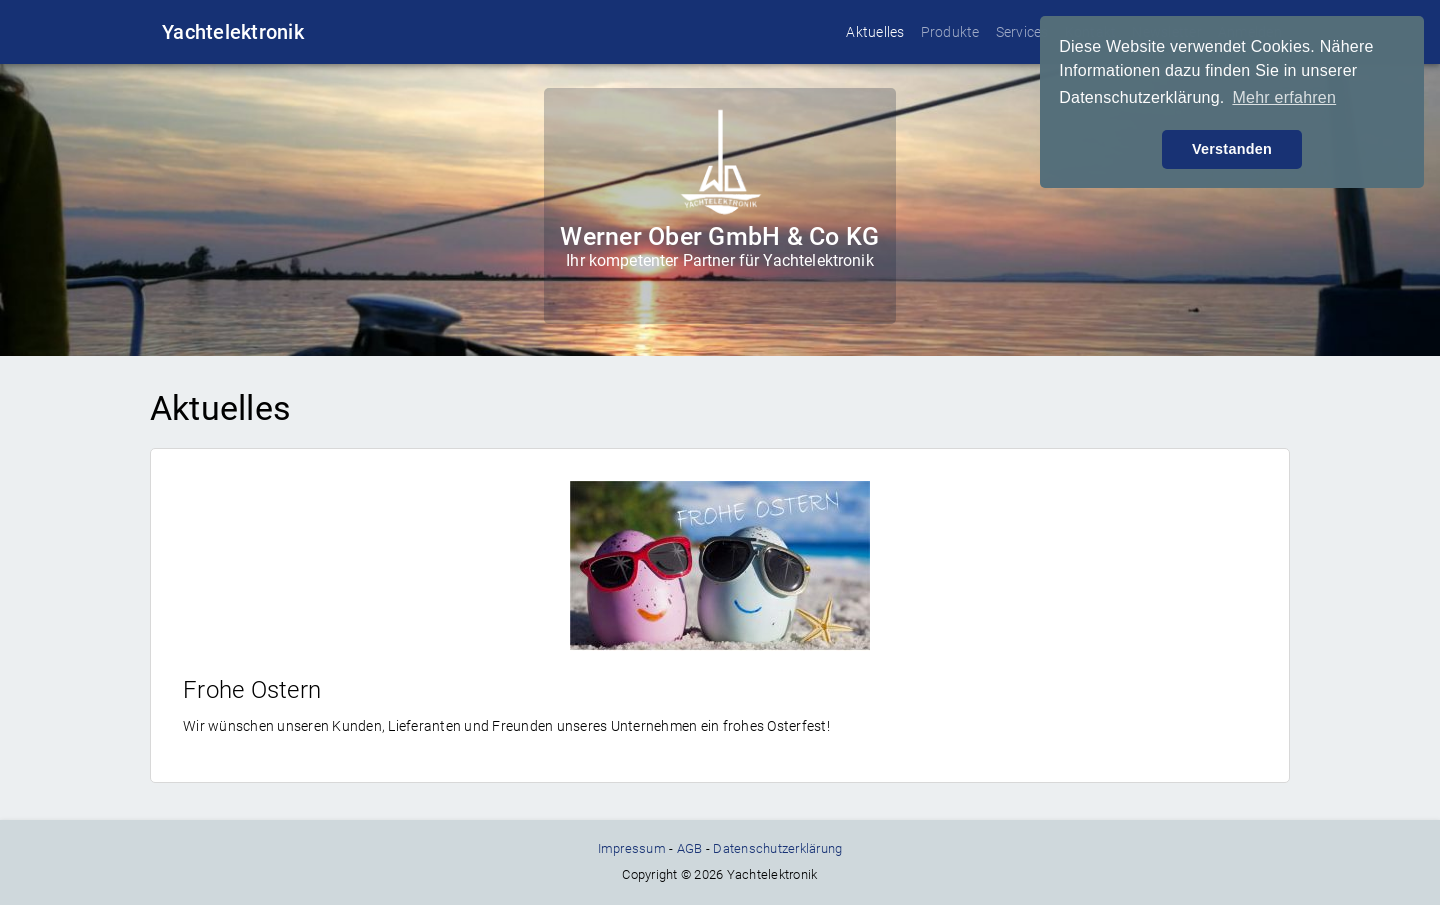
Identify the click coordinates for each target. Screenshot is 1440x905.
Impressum (632, 848)
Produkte (950, 32)
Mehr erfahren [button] (1284, 97)
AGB (690, 848)
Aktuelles (875, 32)
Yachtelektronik (233, 32)
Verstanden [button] (1232, 149)
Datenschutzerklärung (777, 848)
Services (1022, 32)
